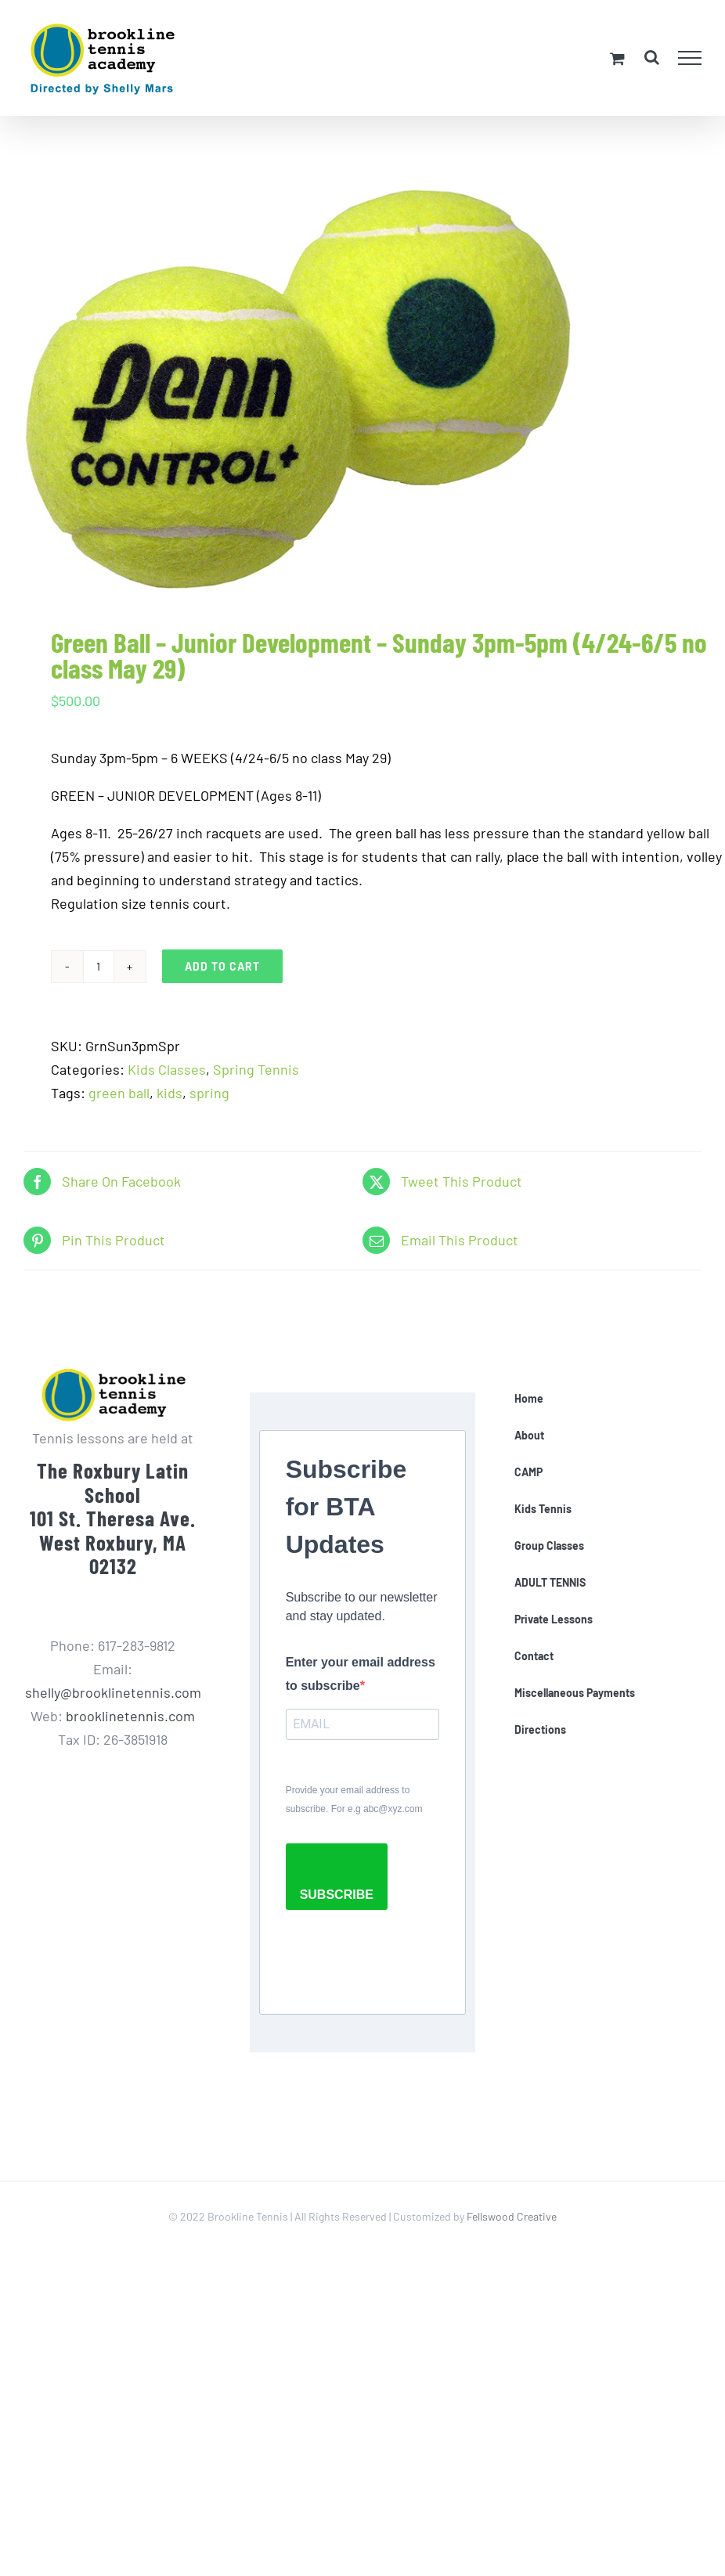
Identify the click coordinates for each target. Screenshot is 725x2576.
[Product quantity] (98, 966)
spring (209, 1092)
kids (169, 1092)
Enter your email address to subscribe (360, 1673)
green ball (119, 1092)
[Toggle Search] (651, 57)
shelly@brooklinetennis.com (113, 1692)
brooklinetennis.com (130, 1715)
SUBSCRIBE (336, 1894)
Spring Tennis (256, 1069)
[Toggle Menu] (690, 58)
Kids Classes (167, 1069)
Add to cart (222, 966)
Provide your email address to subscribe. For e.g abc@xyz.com (354, 1799)
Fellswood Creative (512, 2216)
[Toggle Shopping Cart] (617, 58)
